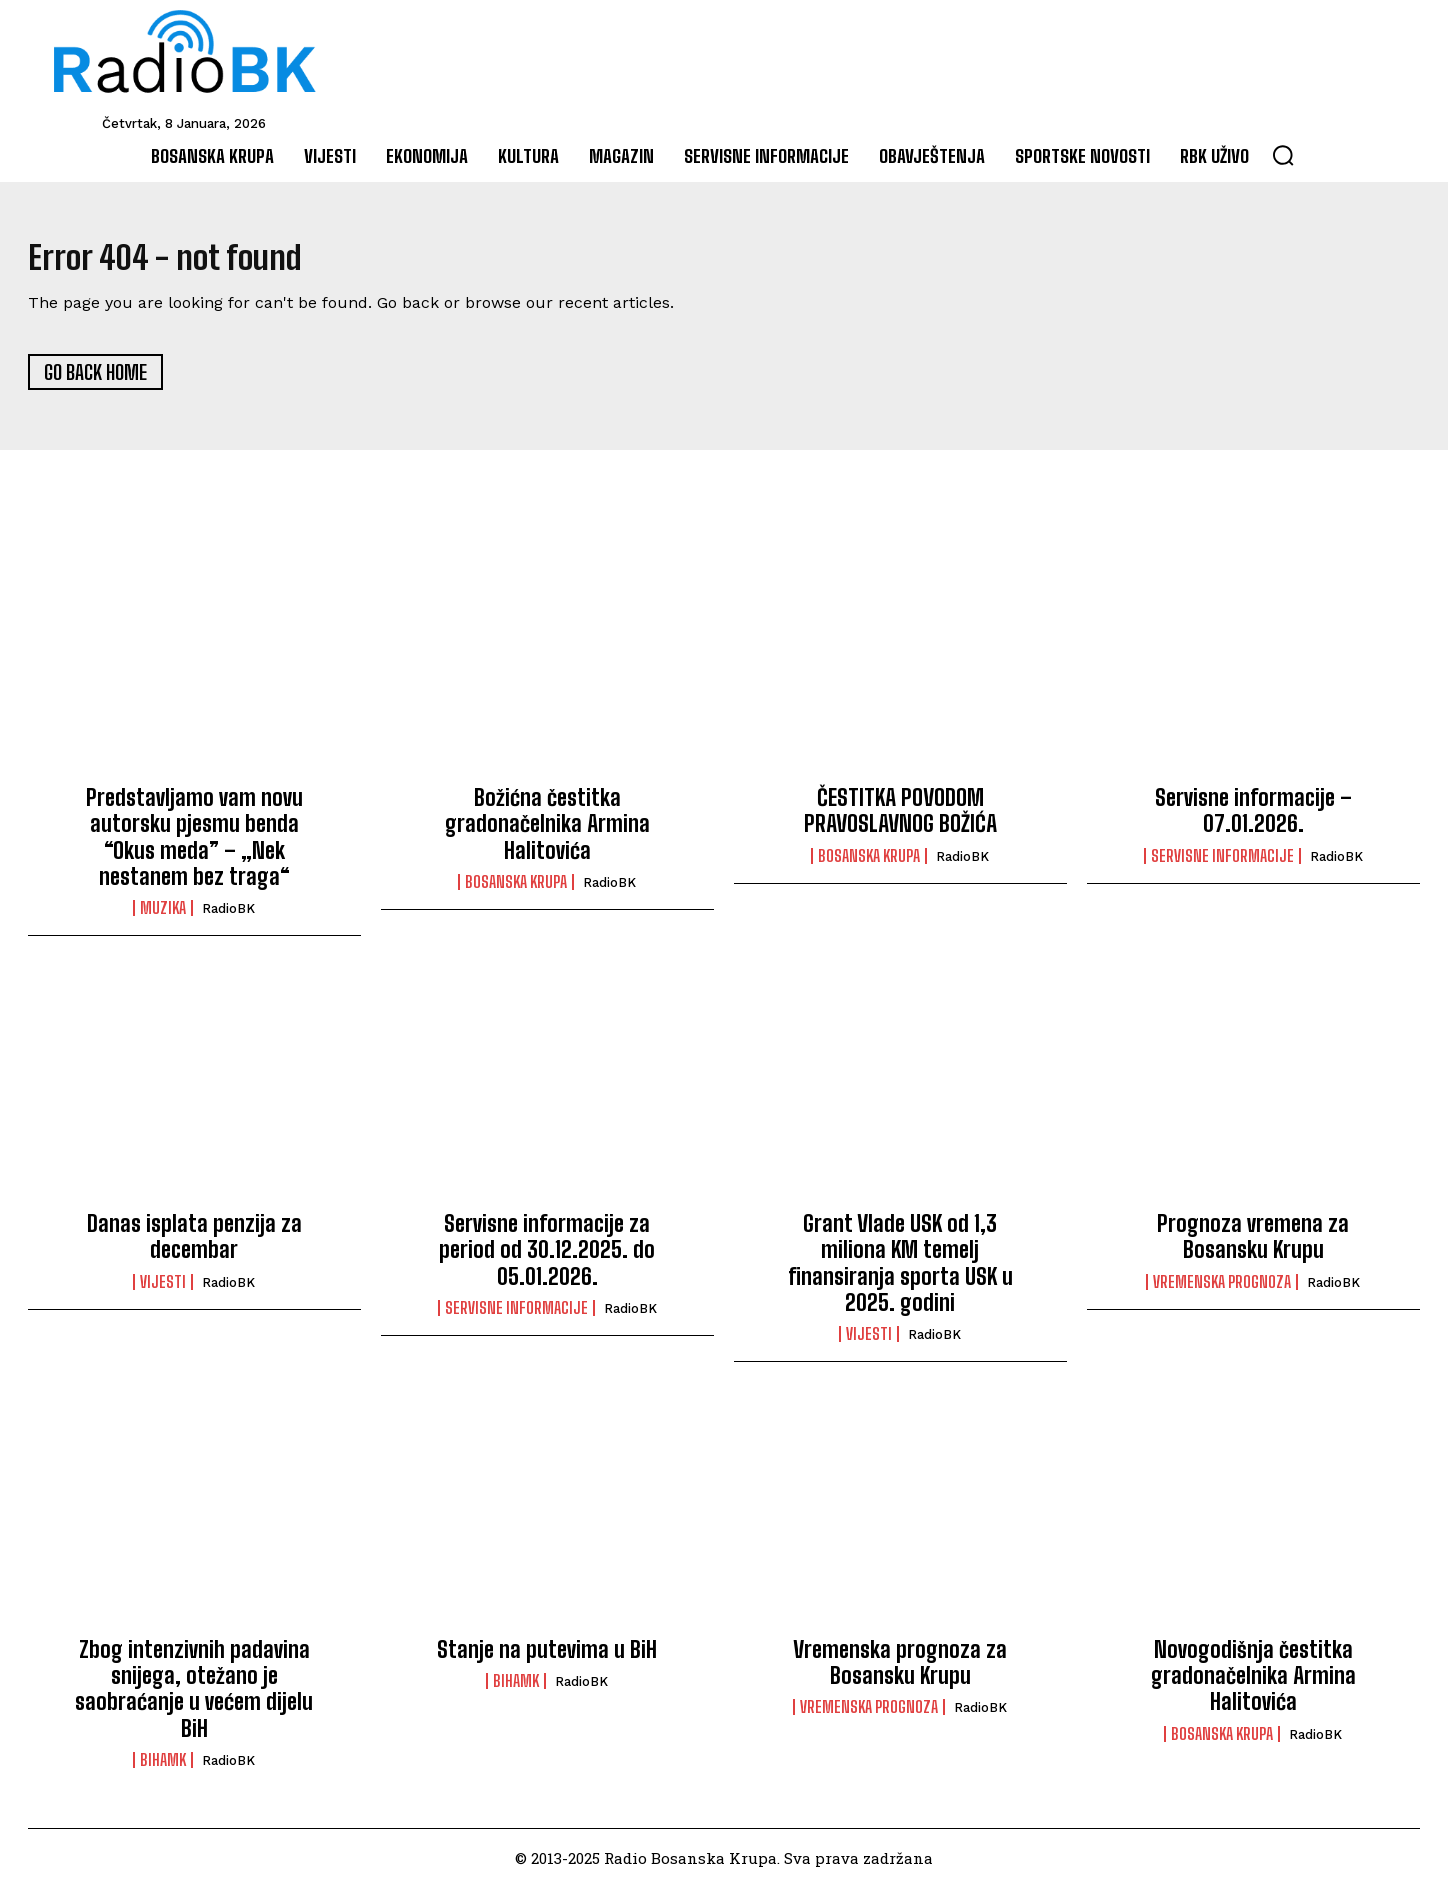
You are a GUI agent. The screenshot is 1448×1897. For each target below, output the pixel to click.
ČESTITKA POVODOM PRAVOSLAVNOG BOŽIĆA (900, 819)
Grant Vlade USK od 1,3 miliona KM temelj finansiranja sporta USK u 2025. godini (900, 1272)
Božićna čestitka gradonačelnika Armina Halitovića (547, 833)
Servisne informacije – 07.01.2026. (1253, 819)
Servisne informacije (1222, 865)
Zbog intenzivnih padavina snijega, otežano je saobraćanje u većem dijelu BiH (194, 1698)
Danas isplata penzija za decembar (194, 1245)
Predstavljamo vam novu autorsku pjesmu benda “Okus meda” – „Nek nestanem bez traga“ (194, 846)
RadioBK (228, 918)
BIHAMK (163, 1770)
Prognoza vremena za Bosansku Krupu (1253, 1245)
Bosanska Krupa (516, 892)
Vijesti (163, 1291)
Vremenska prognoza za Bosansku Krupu (900, 1671)
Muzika (163, 918)
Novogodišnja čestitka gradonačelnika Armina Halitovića (1253, 1685)
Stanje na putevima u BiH (547, 1658)
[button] (1283, 155)
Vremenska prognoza (1222, 1291)
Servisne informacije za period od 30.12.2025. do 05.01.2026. (547, 1259)
